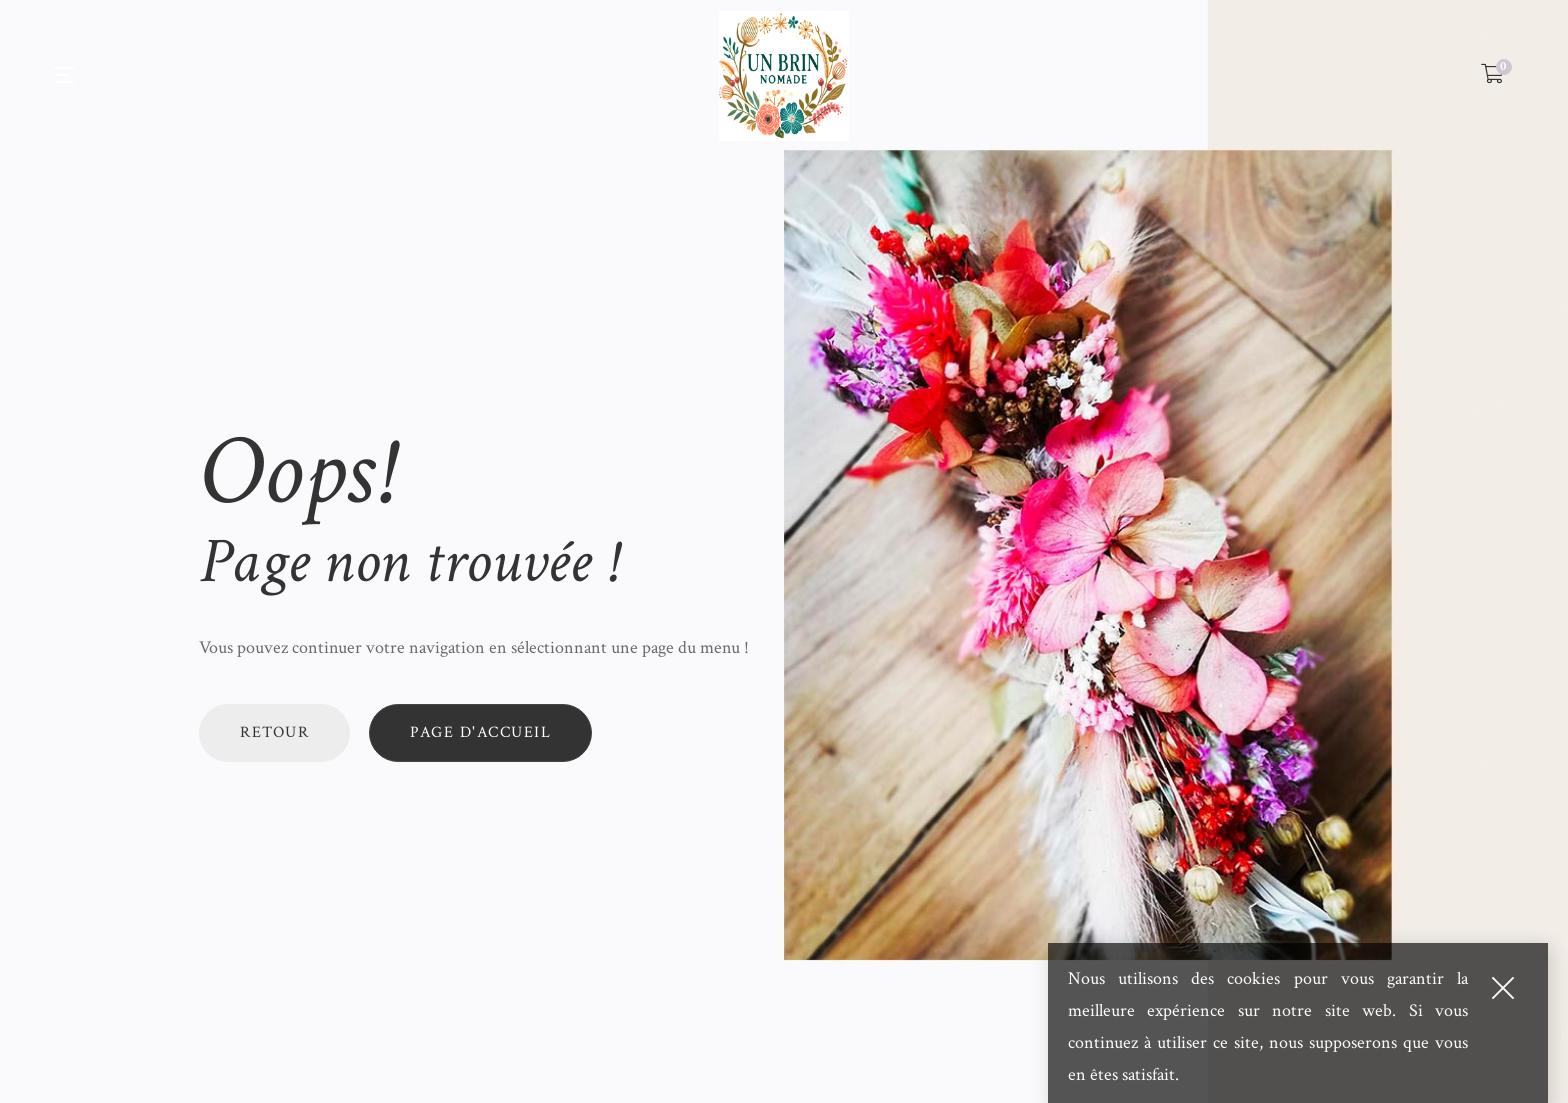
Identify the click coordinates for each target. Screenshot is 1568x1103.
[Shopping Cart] (1492, 75)
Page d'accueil (480, 732)
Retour (274, 732)
